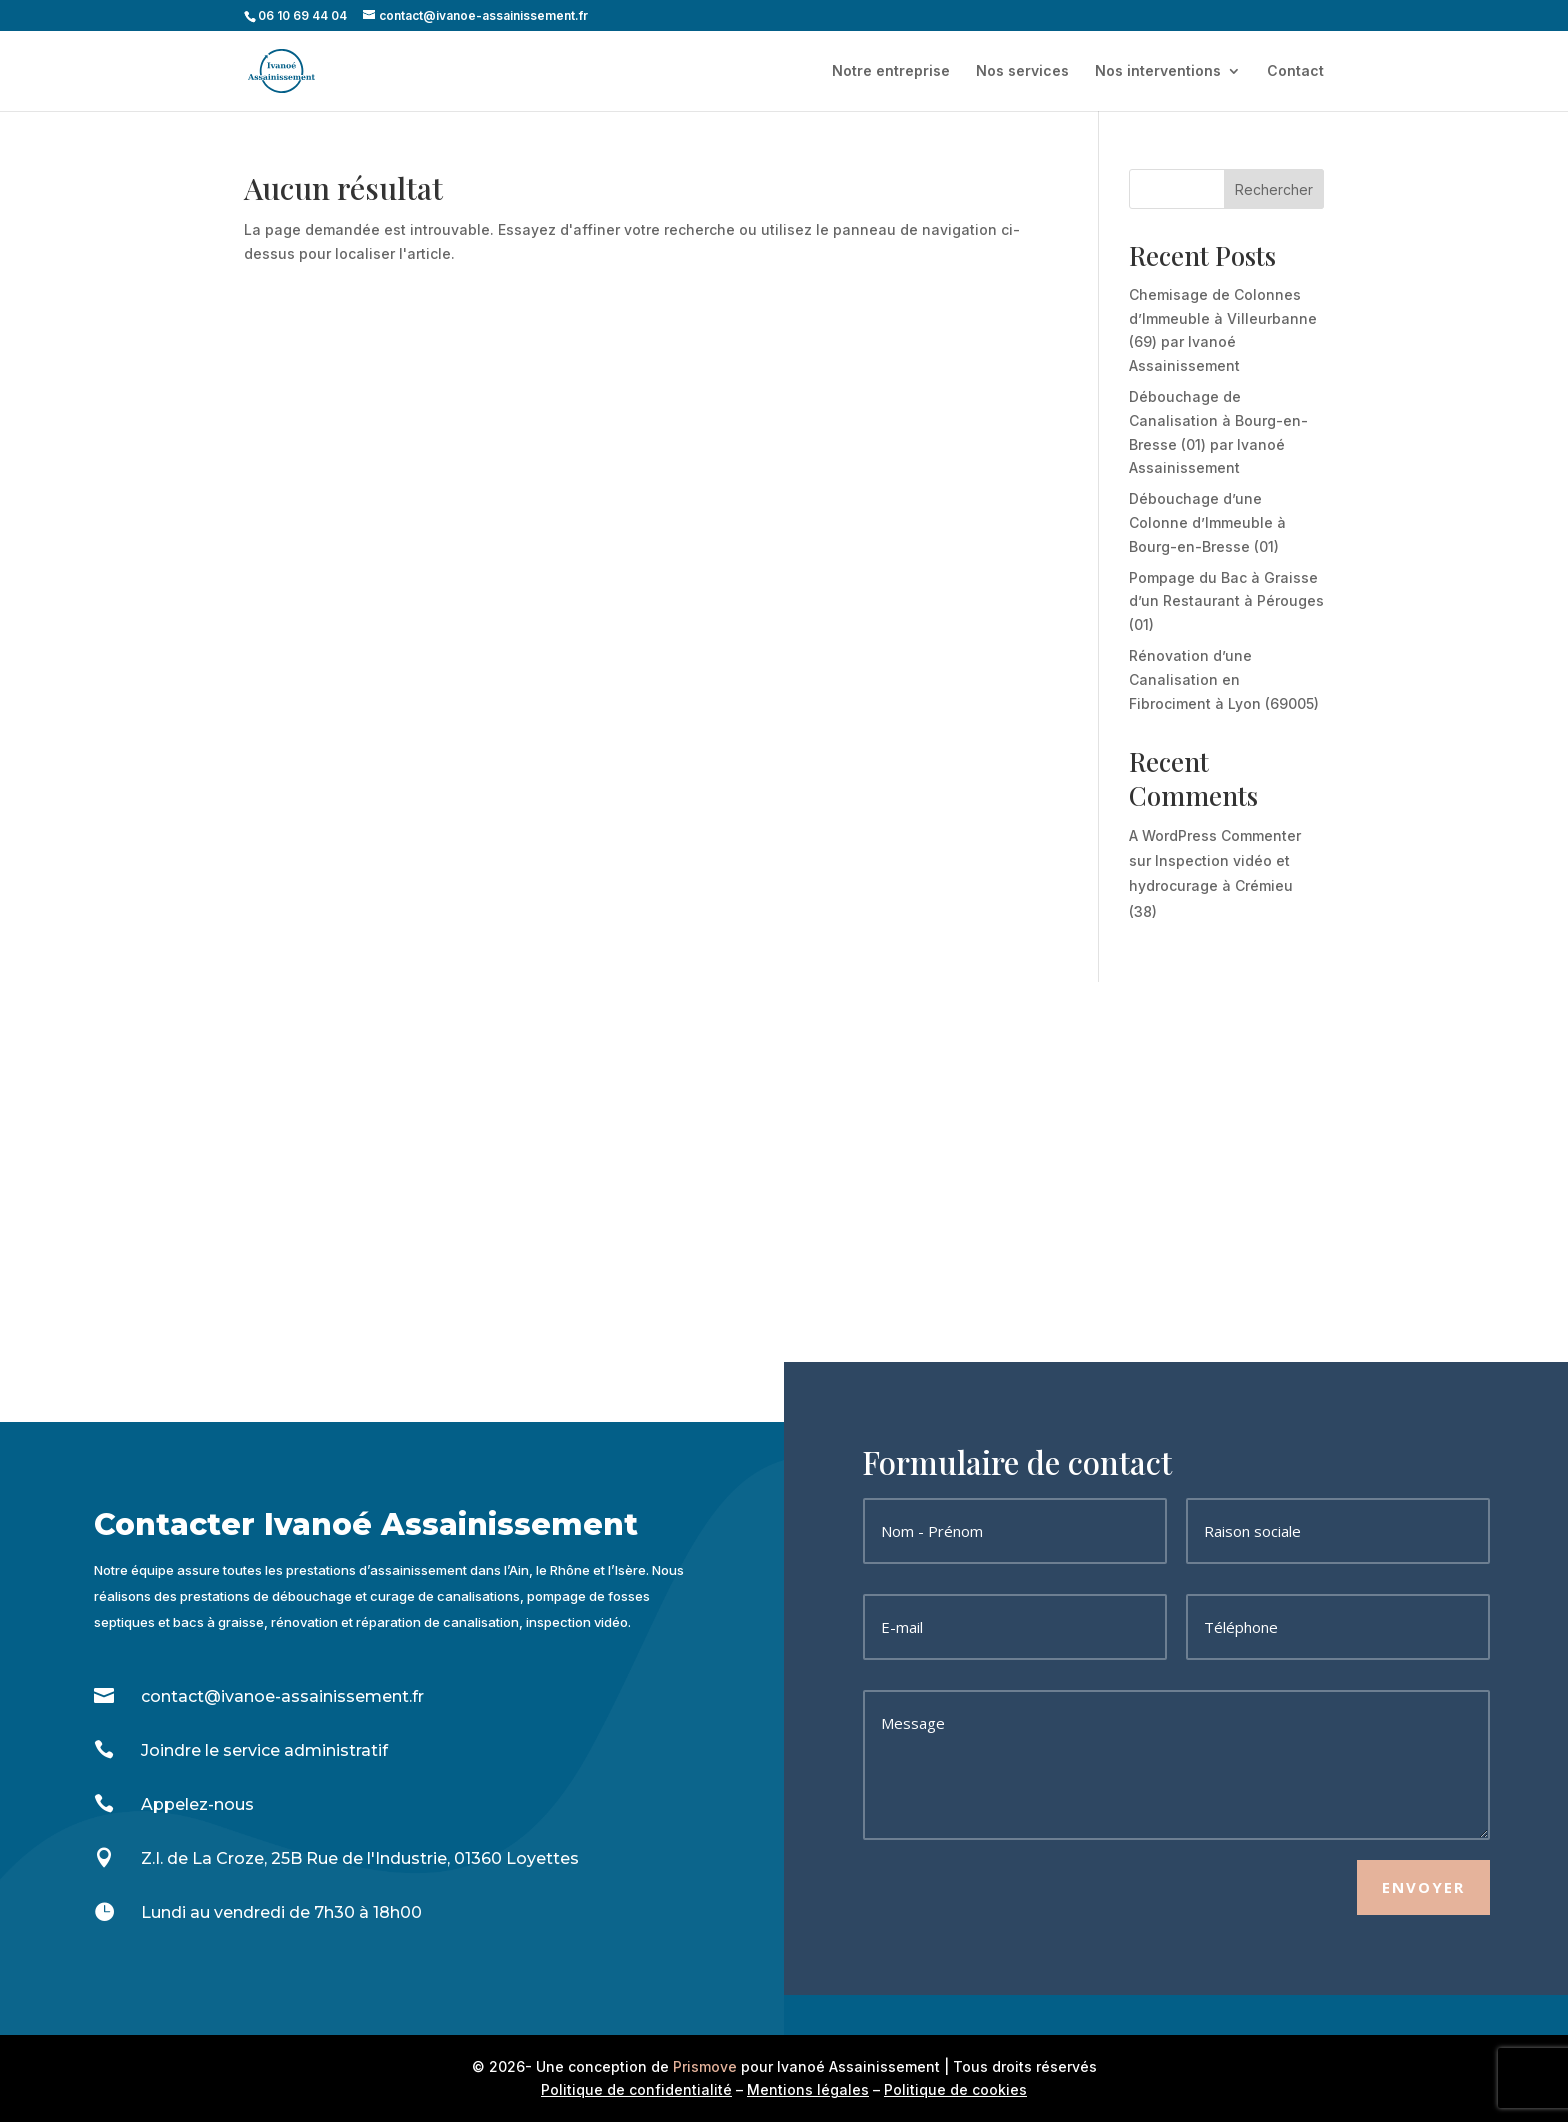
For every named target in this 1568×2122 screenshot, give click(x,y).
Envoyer (1423, 1887)
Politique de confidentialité (636, 2089)
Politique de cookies (955, 2089)
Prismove (705, 2066)
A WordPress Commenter (1215, 835)
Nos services (1022, 71)
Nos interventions (1158, 71)
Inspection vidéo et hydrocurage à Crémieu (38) (1211, 885)
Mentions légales (808, 2089)
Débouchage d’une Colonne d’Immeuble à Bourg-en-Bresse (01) (1207, 522)
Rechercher (1274, 189)
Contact (1295, 71)
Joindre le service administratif (264, 1750)
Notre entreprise (891, 71)
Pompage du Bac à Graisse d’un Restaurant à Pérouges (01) (1226, 601)
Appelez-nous (197, 1804)
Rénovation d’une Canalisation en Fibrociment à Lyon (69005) (1224, 679)
